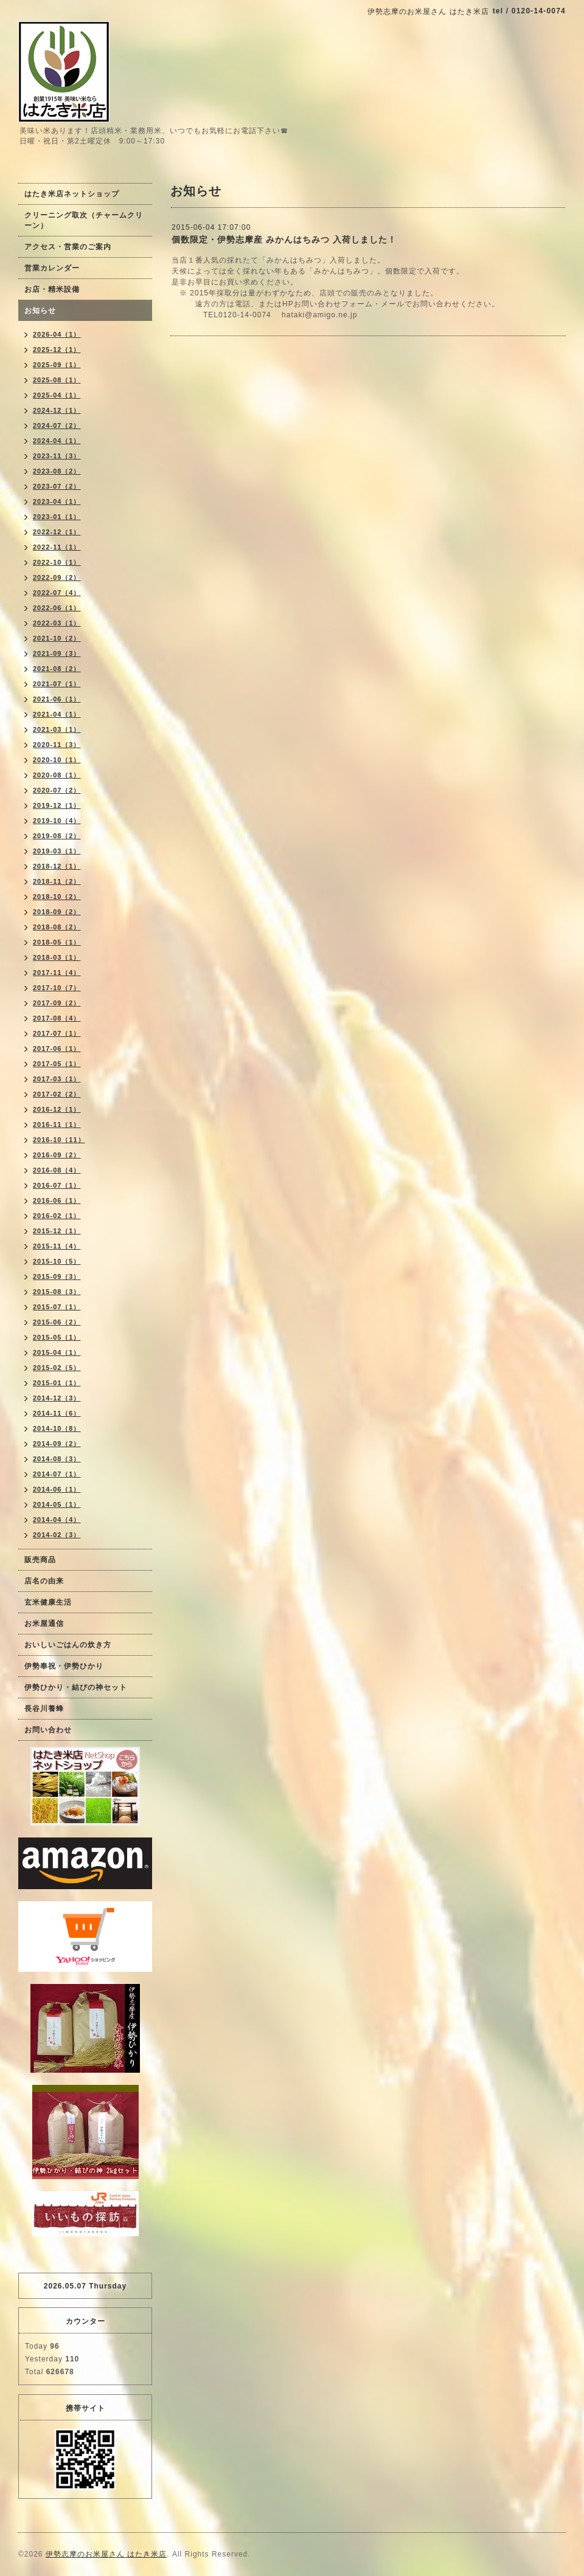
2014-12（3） (57, 1398)
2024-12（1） (57, 410)
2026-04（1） (57, 334)
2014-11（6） (57, 1413)
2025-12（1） (57, 349)
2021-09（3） (57, 653)
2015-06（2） (57, 1322)
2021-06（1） (57, 699)
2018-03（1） (57, 957)
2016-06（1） (57, 1200)
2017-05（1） (57, 1063)
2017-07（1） (57, 1033)
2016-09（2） (57, 1155)
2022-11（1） (57, 547)
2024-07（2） (57, 425)
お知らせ (40, 310)
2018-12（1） (57, 866)
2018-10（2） (57, 896)
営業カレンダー (52, 268)
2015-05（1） (57, 1337)
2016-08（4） (57, 1170)
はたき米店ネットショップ (71, 194)
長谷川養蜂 (44, 1708)
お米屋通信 (44, 1623)
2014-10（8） (57, 1428)
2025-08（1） (57, 380)
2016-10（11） (59, 1139)
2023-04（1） (57, 501)
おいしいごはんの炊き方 (67, 1645)
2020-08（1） (57, 775)
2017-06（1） (57, 1048)
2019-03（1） (57, 851)
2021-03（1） (57, 729)
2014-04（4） (57, 1519)
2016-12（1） (57, 1109)
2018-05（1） (57, 942)
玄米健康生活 (48, 1602)
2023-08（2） (57, 471)
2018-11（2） (57, 881)
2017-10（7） (57, 987)
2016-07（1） (57, 1185)
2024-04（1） (57, 440)
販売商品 (40, 1559)
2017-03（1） (57, 1079)
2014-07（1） (57, 1474)
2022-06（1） (57, 607)
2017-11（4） (57, 972)
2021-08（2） (57, 668)
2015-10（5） (57, 1261)
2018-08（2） (57, 927)
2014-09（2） (57, 1443)
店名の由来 (44, 1581)
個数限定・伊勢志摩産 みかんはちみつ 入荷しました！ (284, 239)
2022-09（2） (57, 577)
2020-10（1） (57, 759)
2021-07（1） (57, 683)
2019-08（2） (57, 835)
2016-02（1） (57, 1215)
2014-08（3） (57, 1458)
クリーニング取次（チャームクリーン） (83, 220)
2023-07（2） (57, 486)
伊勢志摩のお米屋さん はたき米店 (106, 2554)
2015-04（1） (57, 1352)
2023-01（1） (57, 516)
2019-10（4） (57, 820)
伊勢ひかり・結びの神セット (75, 1687)
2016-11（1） (57, 1124)
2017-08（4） (57, 1018)
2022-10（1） (57, 562)
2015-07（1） (57, 1306)
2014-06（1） (57, 1489)
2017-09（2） (57, 1003)
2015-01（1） (57, 1382)
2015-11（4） (57, 1246)
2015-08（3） (57, 1291)
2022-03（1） (57, 623)
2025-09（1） (57, 364)
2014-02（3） (57, 1534)
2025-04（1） (57, 395)
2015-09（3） (57, 1276)
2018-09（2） (57, 911)
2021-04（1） (57, 714)
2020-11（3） (57, 744)
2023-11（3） (57, 456)
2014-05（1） (57, 1504)
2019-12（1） (57, 805)
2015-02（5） (57, 1367)
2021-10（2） (57, 638)
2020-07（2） (57, 790)
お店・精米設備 (52, 289)
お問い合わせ (48, 1730)
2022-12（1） (57, 532)
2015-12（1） (57, 1231)
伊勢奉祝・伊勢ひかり (63, 1666)
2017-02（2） (57, 1094)
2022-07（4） (57, 592)
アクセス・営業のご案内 (67, 247)
